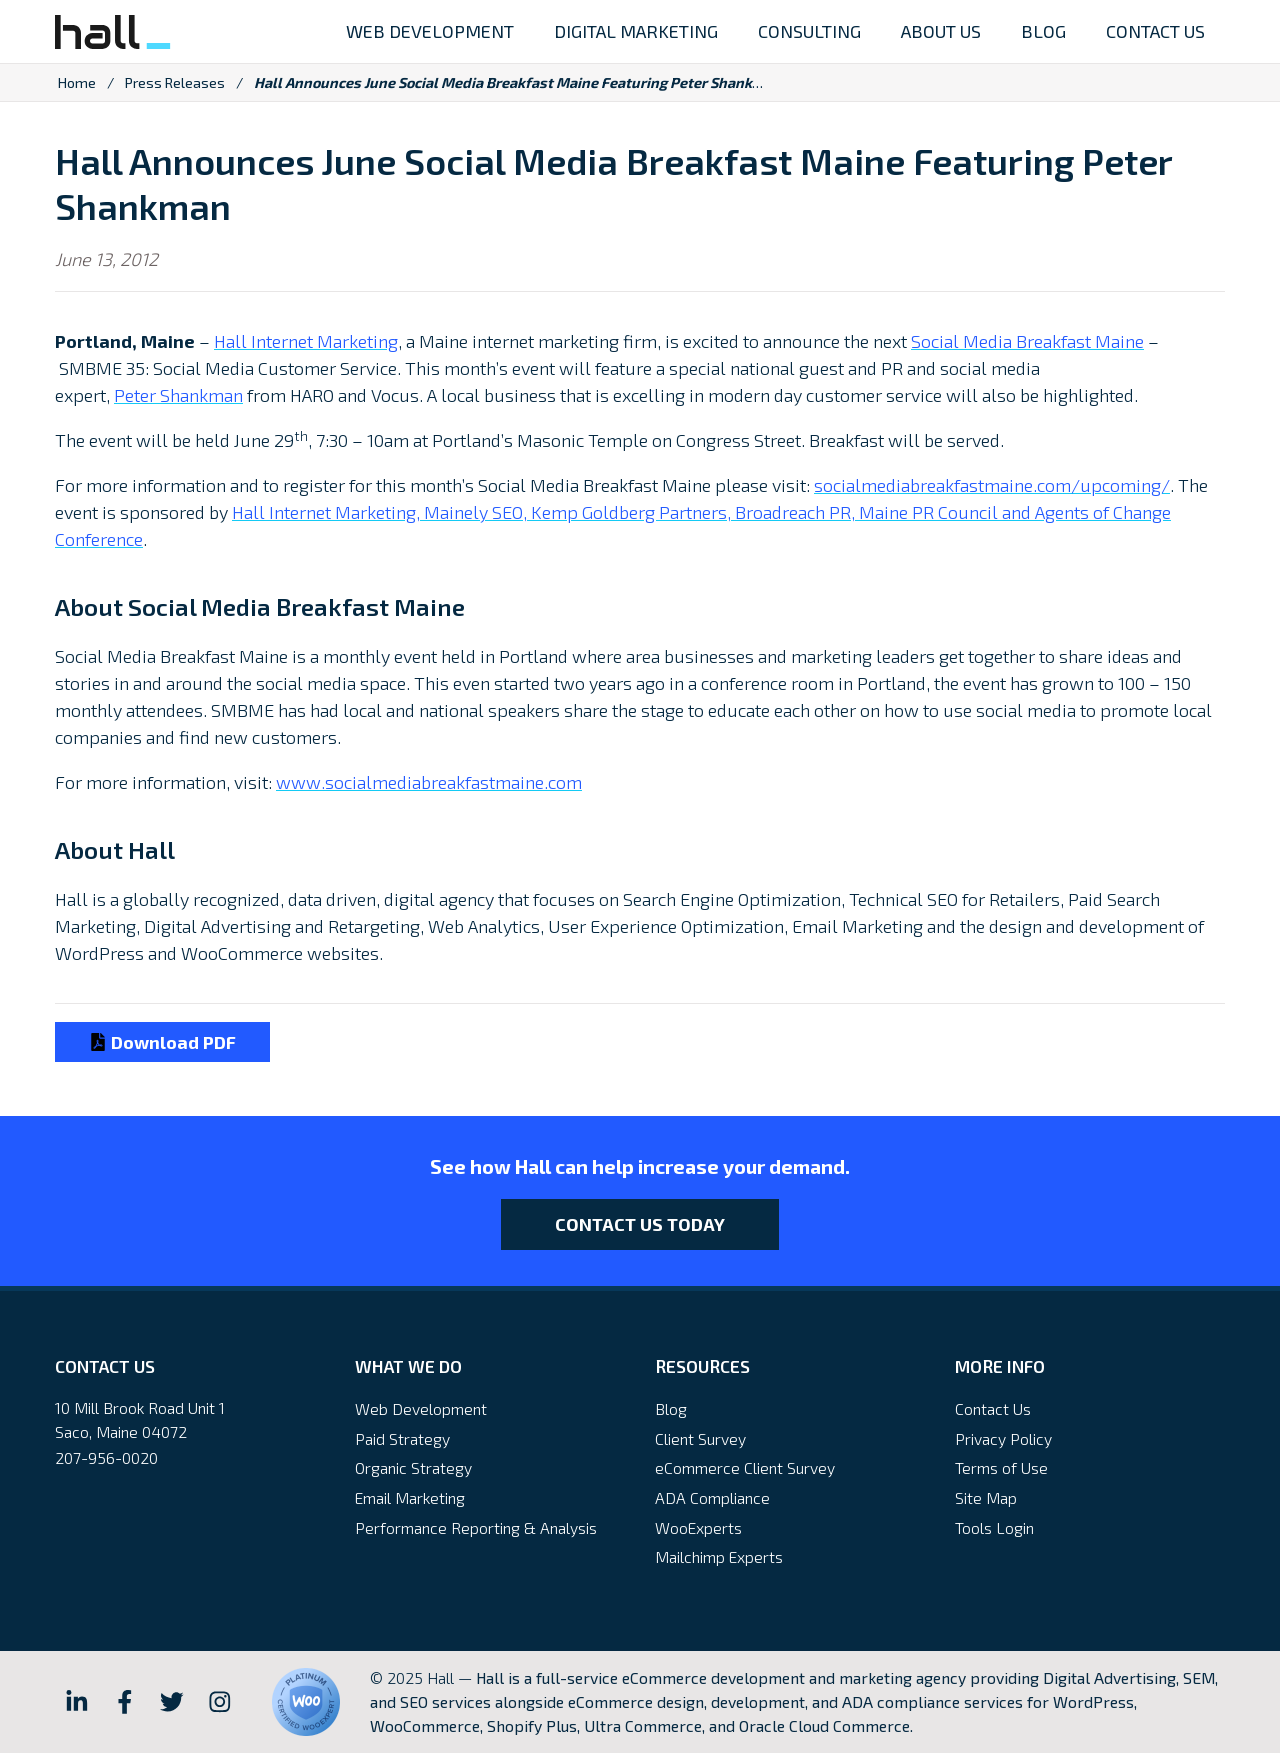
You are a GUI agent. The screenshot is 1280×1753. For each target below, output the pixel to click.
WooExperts (698, 1527)
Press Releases (175, 82)
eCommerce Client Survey (745, 1467)
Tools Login (994, 1527)
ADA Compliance (712, 1497)
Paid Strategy (402, 1438)
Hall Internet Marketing (306, 341)
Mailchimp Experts (719, 1556)
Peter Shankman (178, 395)
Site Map (986, 1497)
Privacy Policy (1003, 1438)
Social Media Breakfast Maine (1027, 341)
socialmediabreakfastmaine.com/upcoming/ (992, 485)
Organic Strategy (413, 1467)
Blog (671, 1408)
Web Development (421, 1408)
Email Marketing (410, 1497)
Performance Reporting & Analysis (476, 1527)
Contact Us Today (640, 1224)
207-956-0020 (106, 1457)
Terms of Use (1001, 1467)
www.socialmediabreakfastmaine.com (429, 782)
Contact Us (993, 1408)
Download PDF (162, 1042)
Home (77, 82)
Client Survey (700, 1438)
